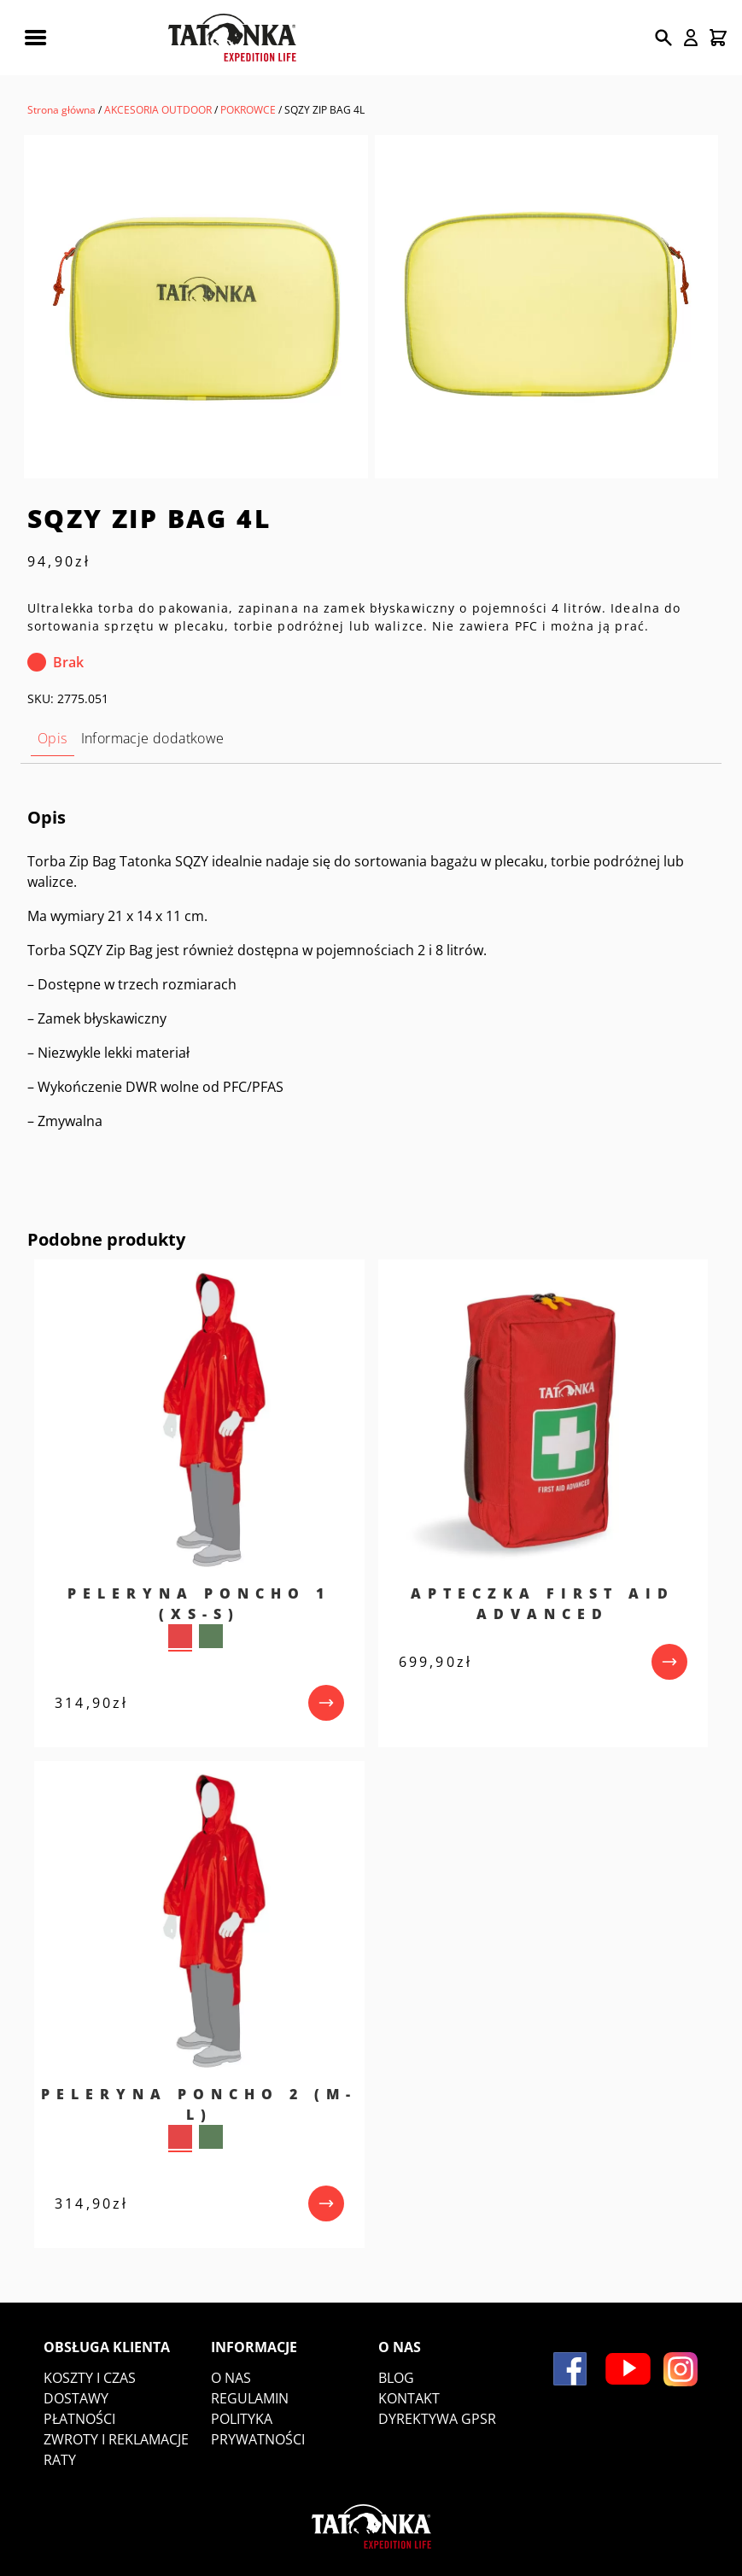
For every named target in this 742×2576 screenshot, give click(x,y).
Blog (396, 2377)
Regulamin (250, 2398)
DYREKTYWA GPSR (437, 2418)
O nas (231, 2377)
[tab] (52, 738)
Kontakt (409, 2398)
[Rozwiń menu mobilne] (35, 38)
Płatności (79, 2418)
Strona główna (61, 110)
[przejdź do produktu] (326, 1703)
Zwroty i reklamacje (116, 2439)
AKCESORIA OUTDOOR (158, 110)
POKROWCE (248, 110)
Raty (60, 2459)
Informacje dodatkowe (153, 738)
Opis (52, 738)
